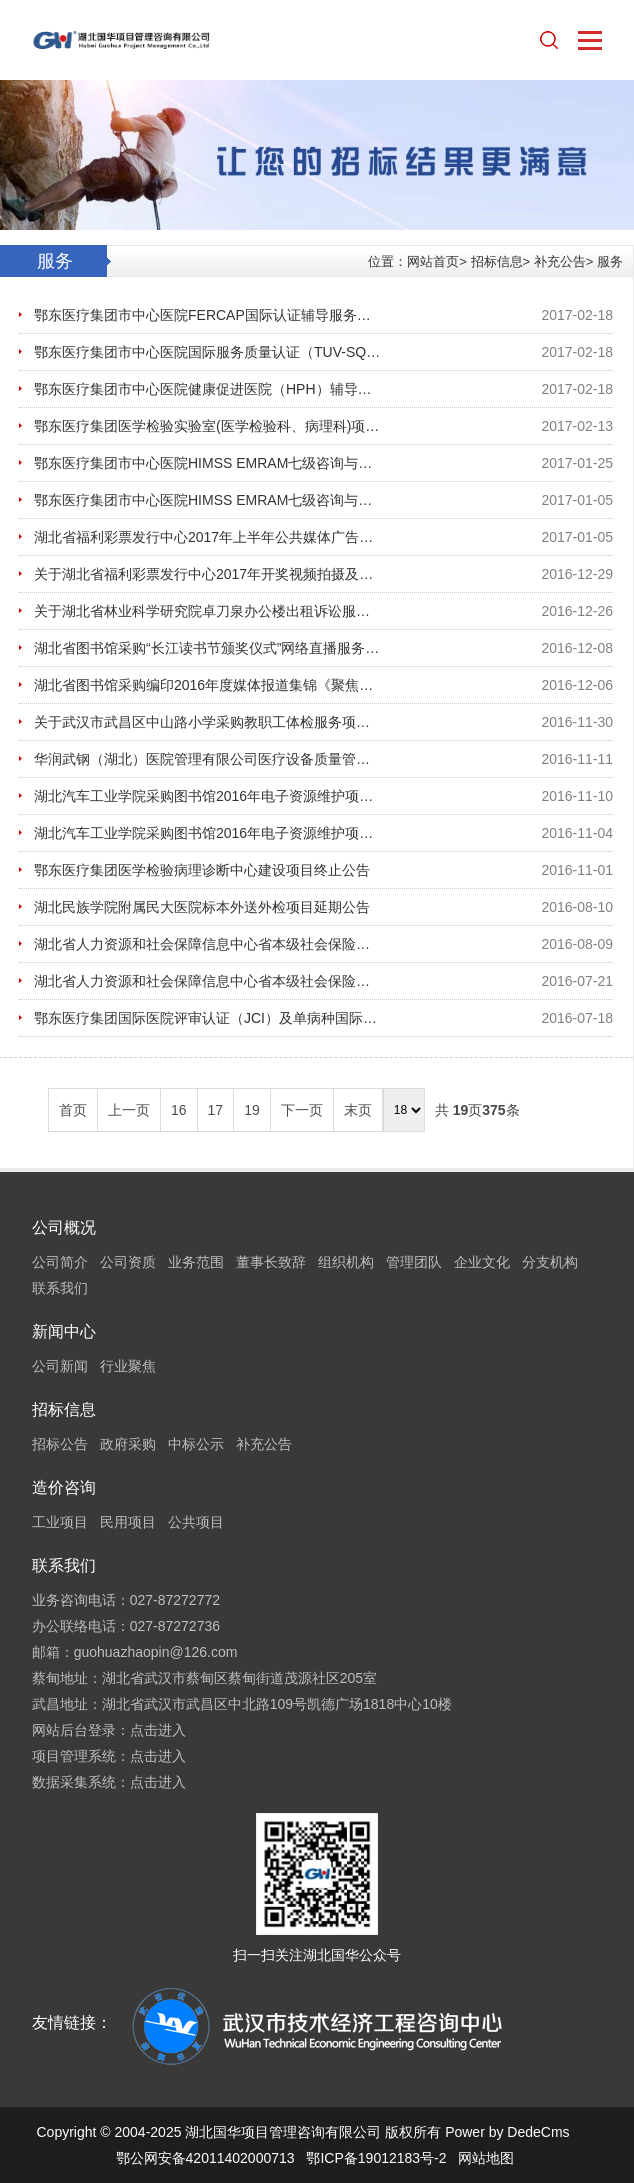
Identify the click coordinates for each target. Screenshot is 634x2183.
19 (252, 1110)
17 (216, 1110)
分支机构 (550, 1262)
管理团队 (414, 1262)
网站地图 (486, 2158)
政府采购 (128, 1444)
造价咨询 (64, 1487)
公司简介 (60, 1262)
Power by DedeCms (507, 2132)
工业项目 (60, 1522)
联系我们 (60, 1288)
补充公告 (560, 261)
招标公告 (60, 1444)
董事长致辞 (271, 1262)
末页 (358, 1110)
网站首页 (433, 261)
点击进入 (158, 1730)
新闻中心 (64, 1331)
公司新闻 (60, 1366)
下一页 (302, 1110)
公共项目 (196, 1522)
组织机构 (346, 1262)
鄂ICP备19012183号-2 (376, 2158)
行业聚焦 (128, 1366)
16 (179, 1110)
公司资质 (128, 1262)
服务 (610, 261)
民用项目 (128, 1522)
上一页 (129, 1110)
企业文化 (482, 1262)
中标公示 (196, 1444)
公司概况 (64, 1227)
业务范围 (196, 1262)
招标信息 (497, 261)
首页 (73, 1110)
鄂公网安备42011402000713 (205, 2158)
